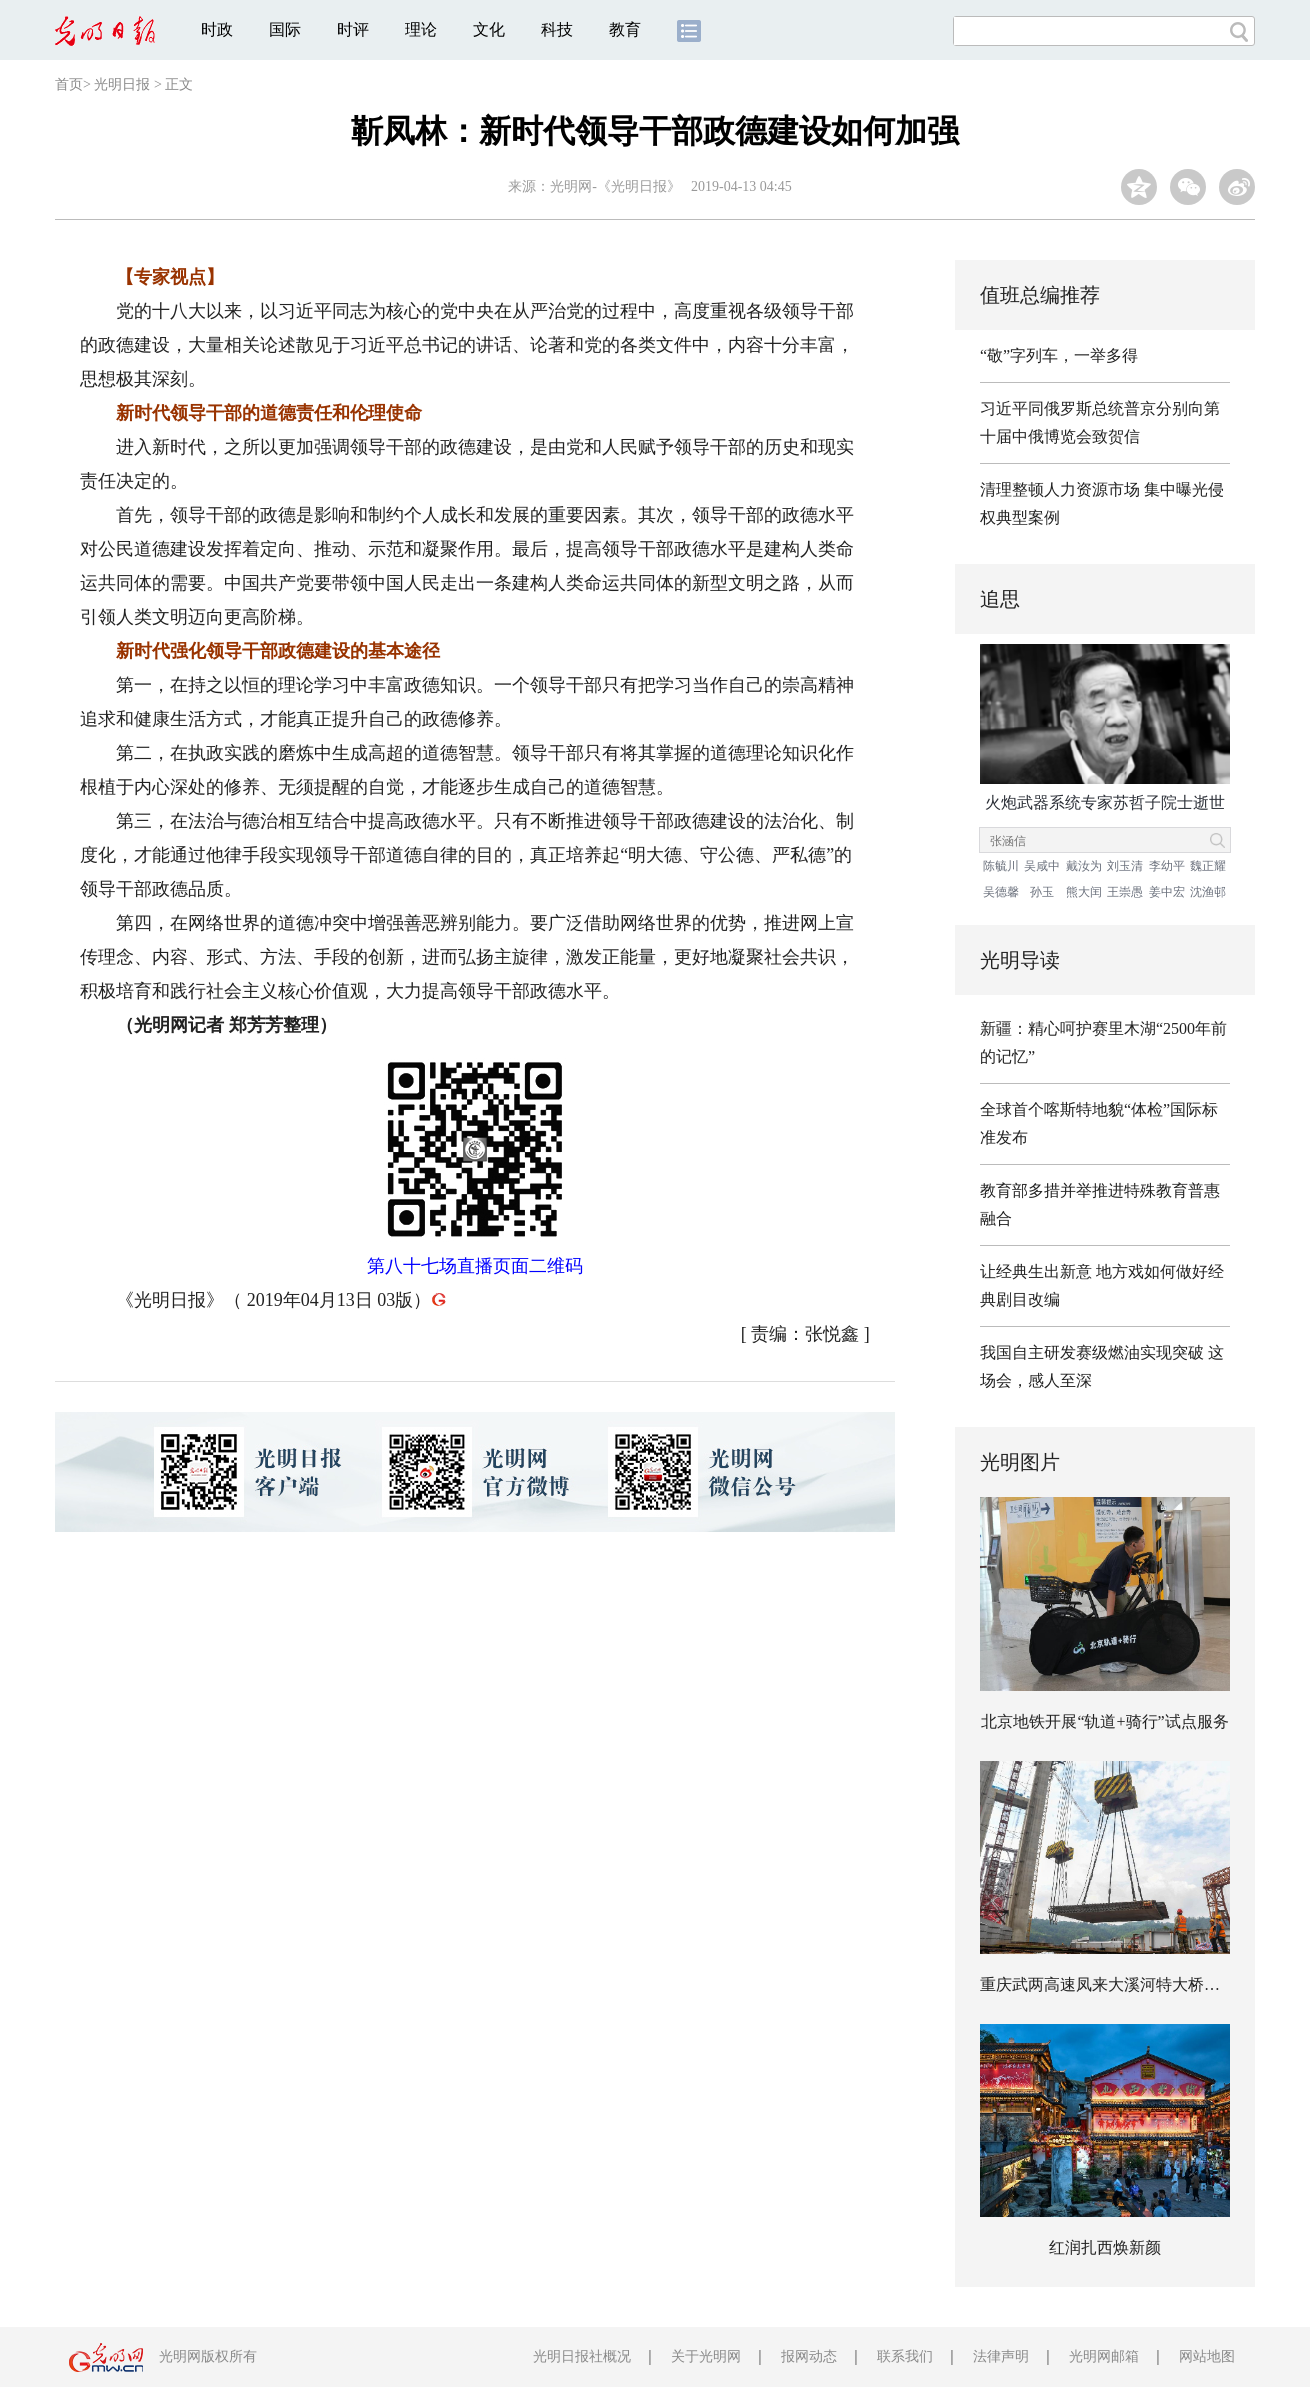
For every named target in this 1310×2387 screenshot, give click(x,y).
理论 (421, 29)
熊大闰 (1084, 892)
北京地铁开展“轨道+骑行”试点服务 (1104, 1721)
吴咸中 (1042, 866)
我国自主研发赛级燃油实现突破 (1092, 1352)
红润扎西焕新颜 (1105, 2247)
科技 (557, 29)
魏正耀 (1208, 866)
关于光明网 (706, 2356)
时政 (217, 29)
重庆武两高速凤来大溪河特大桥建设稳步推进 (1140, 1984)
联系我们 (905, 2356)
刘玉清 (1125, 866)
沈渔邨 (1208, 892)
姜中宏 (1167, 892)
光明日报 (122, 84)
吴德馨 (1001, 892)
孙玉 (1042, 892)
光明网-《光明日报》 (615, 186)
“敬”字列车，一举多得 (1059, 355)
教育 (625, 29)
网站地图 (1207, 2356)
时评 (353, 29)
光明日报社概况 (582, 2356)
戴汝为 (1084, 866)
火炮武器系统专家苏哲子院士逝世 (1105, 802)
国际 (285, 29)
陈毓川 (1001, 866)
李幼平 (1167, 866)
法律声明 (1001, 2356)
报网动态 (809, 2356)
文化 (489, 29)
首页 (69, 84)
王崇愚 (1125, 892)
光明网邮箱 (1104, 2356)
